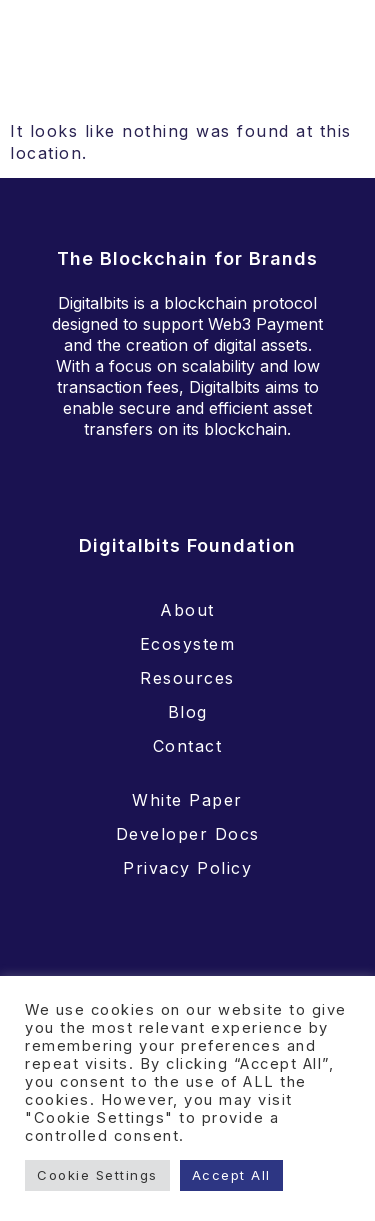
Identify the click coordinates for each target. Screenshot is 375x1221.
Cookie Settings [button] (97, 1175)
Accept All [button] (231, 1175)
